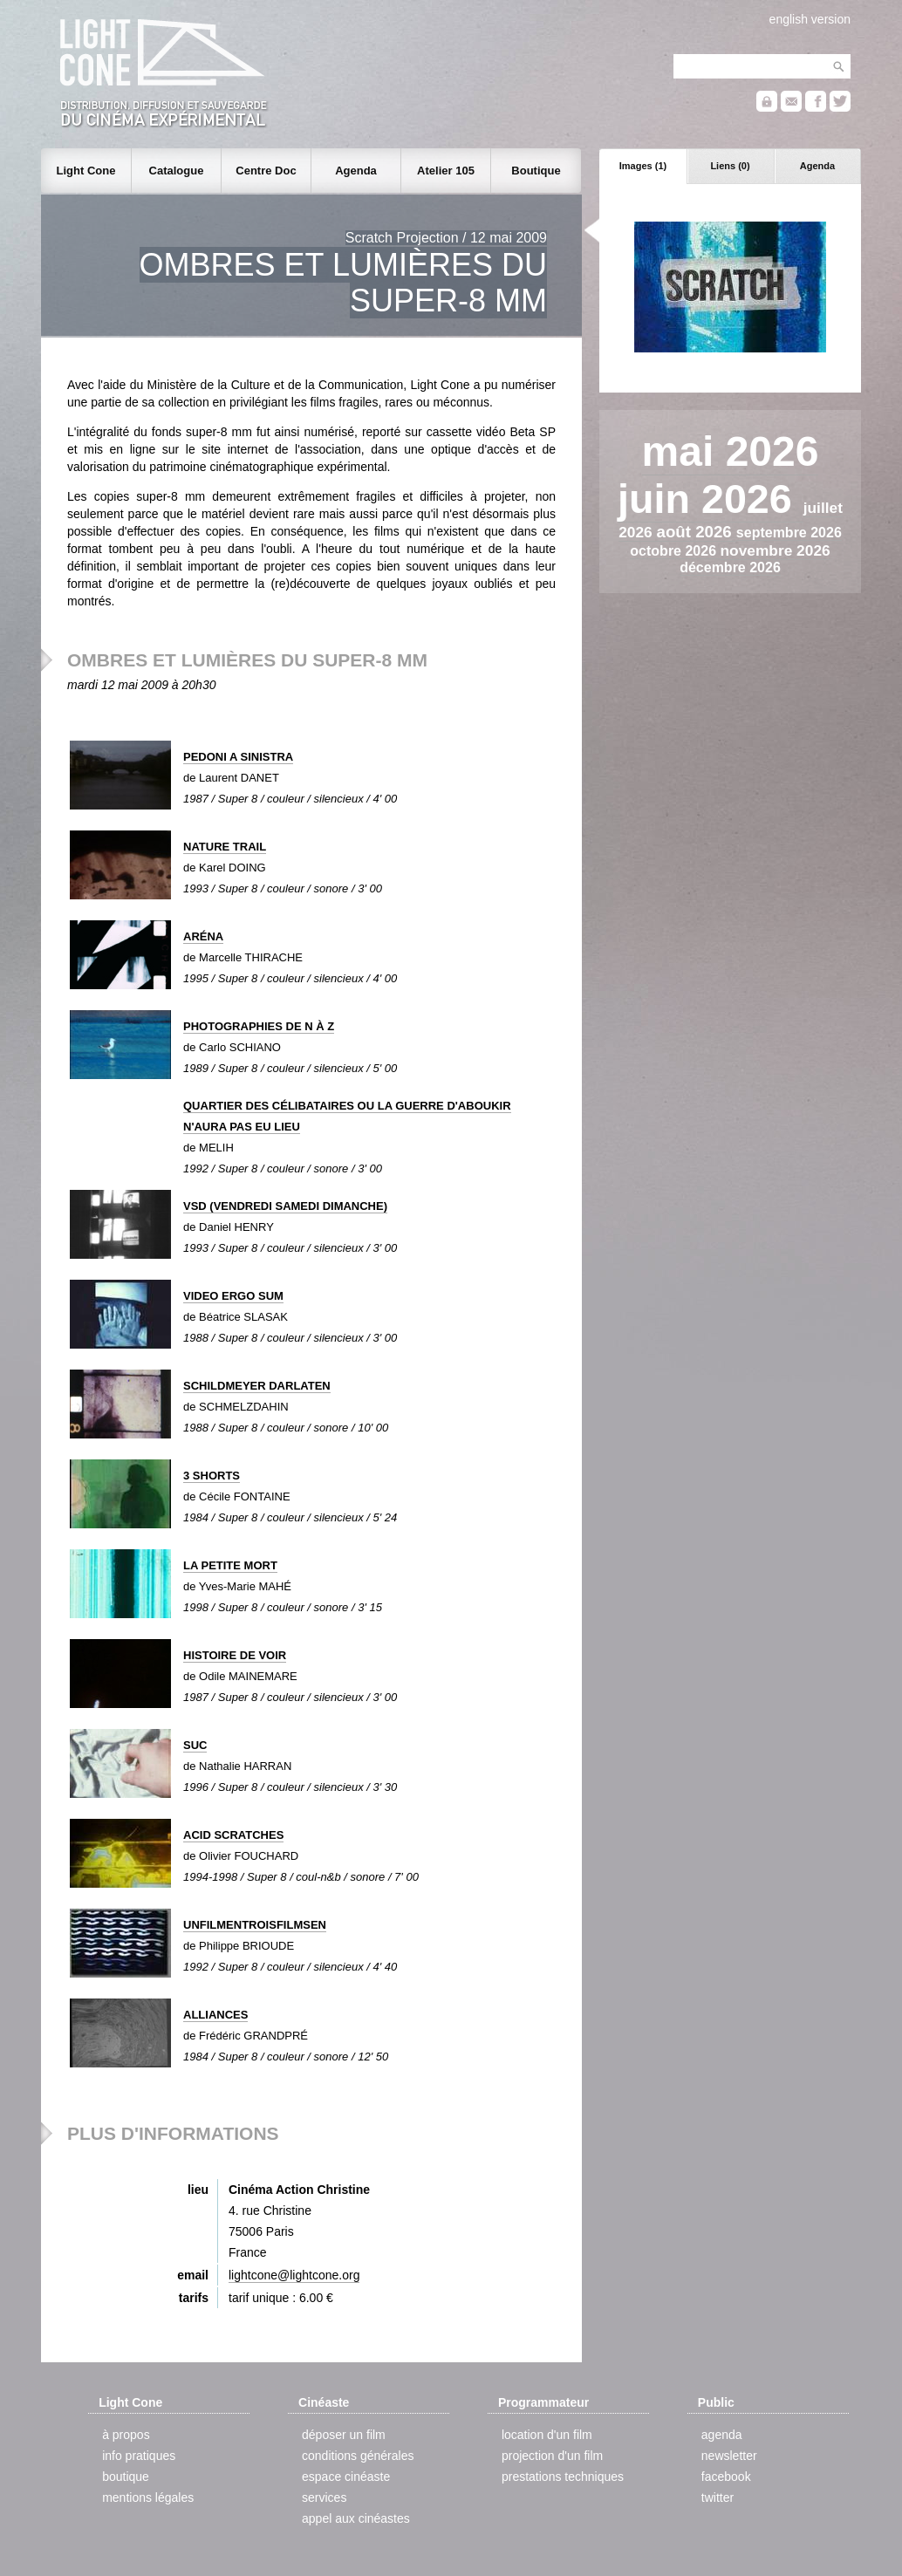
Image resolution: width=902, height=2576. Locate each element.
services (324, 2497)
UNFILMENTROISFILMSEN (254, 1924)
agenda (721, 2435)
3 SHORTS (211, 1475)
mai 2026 (730, 451)
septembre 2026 (789, 532)
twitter (717, 2497)
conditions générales (357, 2456)
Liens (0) (729, 166)
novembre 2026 (775, 550)
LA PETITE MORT (230, 1565)
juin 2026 (710, 499)
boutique (125, 2477)
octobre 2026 (675, 550)
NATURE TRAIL (224, 846)
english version (810, 19)
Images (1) (642, 166)
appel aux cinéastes (356, 2518)
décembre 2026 (730, 567)
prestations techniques (563, 2477)
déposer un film (344, 2435)
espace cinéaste (346, 2477)
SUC (195, 1745)
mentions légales (148, 2497)
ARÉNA (203, 936)
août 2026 (696, 532)
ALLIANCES (215, 2014)
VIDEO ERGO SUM (233, 1295)
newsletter (729, 2456)
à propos (125, 2435)
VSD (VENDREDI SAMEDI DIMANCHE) (285, 1206)
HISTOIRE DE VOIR (234, 1655)
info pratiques (138, 2456)
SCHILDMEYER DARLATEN (257, 1385)
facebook (726, 2477)
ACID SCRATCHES (233, 1834)
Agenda (817, 166)
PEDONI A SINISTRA (238, 756)
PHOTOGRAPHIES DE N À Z (258, 1026)
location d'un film (547, 2435)
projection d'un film (552, 2456)
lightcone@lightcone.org (294, 2275)
